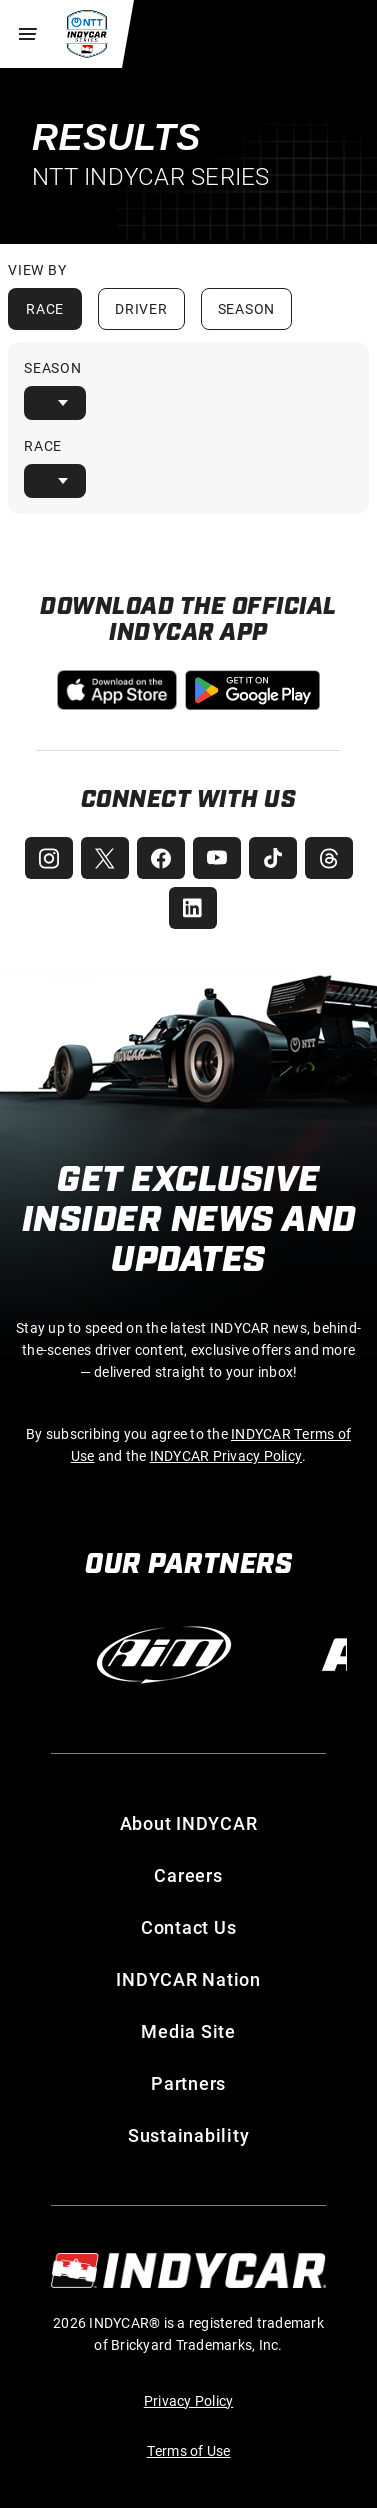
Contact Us (189, 1927)
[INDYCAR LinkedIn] (193, 908)
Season (247, 308)
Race (45, 308)
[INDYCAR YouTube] (217, 858)
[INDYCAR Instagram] (49, 858)
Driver (141, 308)
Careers (188, 1875)
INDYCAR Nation (188, 1979)
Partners (188, 2083)
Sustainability (189, 2135)
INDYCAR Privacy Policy (226, 1455)
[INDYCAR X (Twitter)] (105, 858)
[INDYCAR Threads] (329, 858)
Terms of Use (189, 2450)
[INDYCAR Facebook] (161, 858)
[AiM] (164, 1655)
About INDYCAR (189, 1823)
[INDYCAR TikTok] (273, 858)
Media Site (188, 2031)
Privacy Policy (189, 2400)
